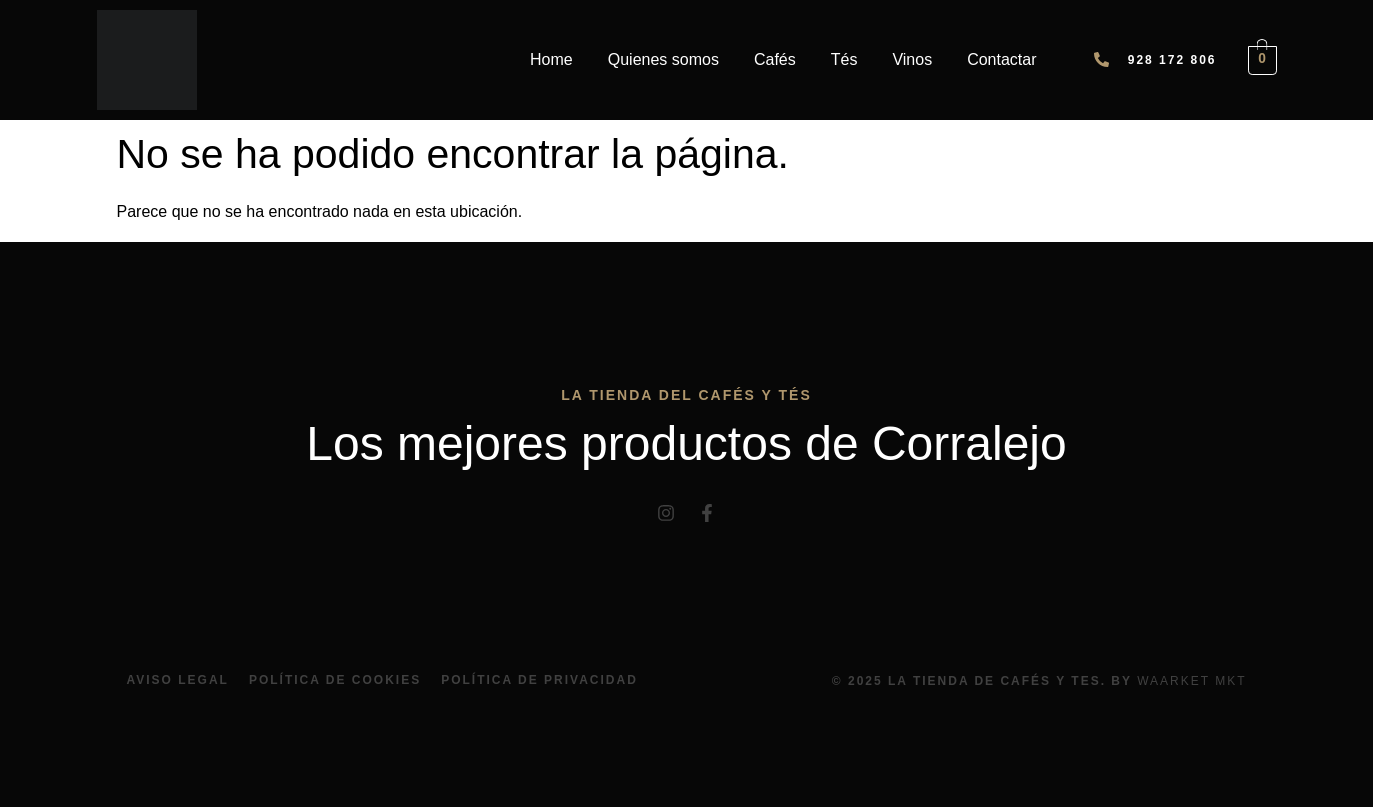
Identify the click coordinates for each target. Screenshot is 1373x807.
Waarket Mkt (1191, 681)
